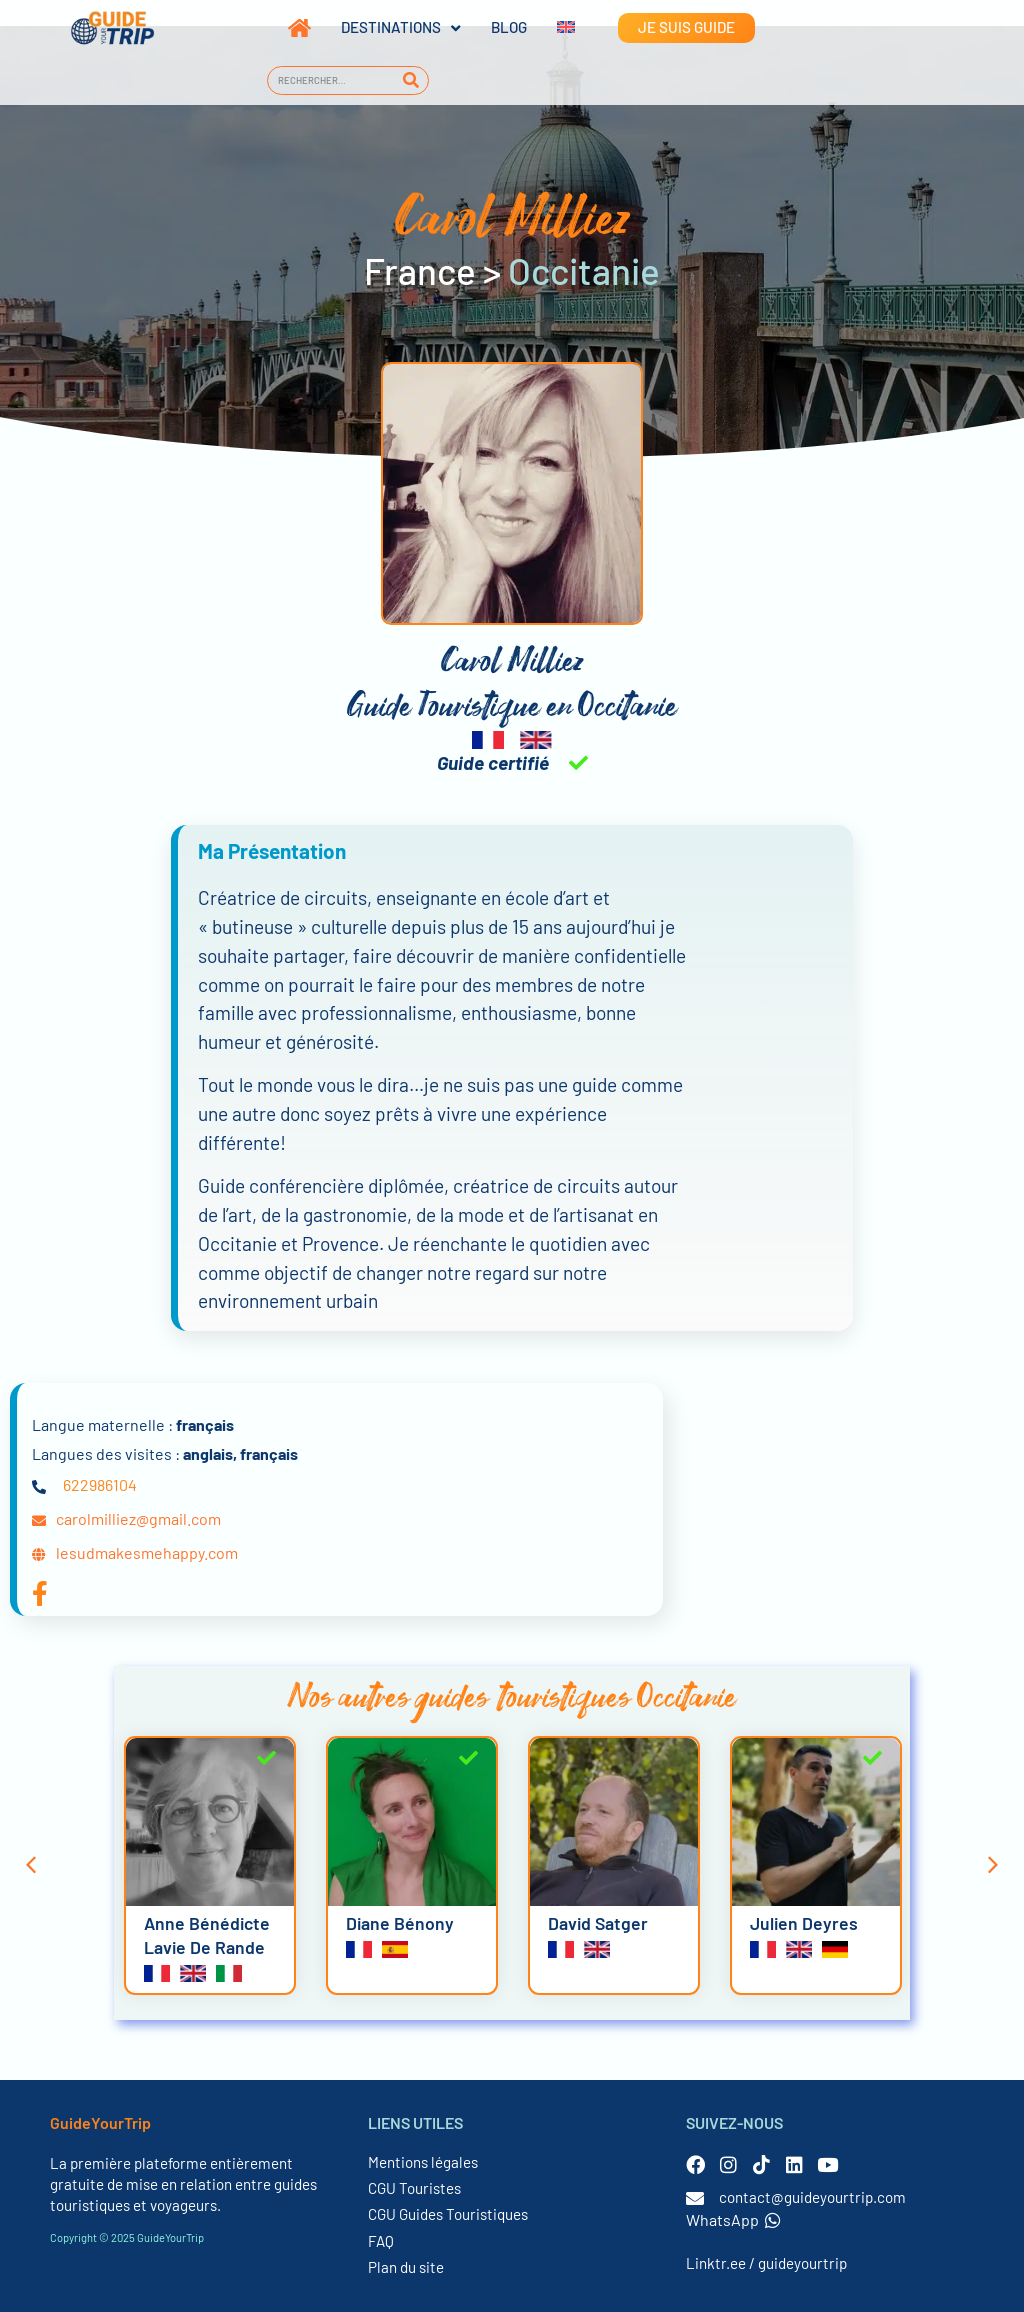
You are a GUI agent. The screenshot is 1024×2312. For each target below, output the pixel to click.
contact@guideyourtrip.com (812, 2197)
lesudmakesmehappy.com (147, 1552)
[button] (31, 1865)
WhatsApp (733, 2219)
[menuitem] (551, 28)
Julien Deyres (804, 1923)
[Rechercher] (410, 80)
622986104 (100, 1484)
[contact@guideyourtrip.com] (695, 2198)
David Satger (598, 1923)
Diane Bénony (400, 1923)
